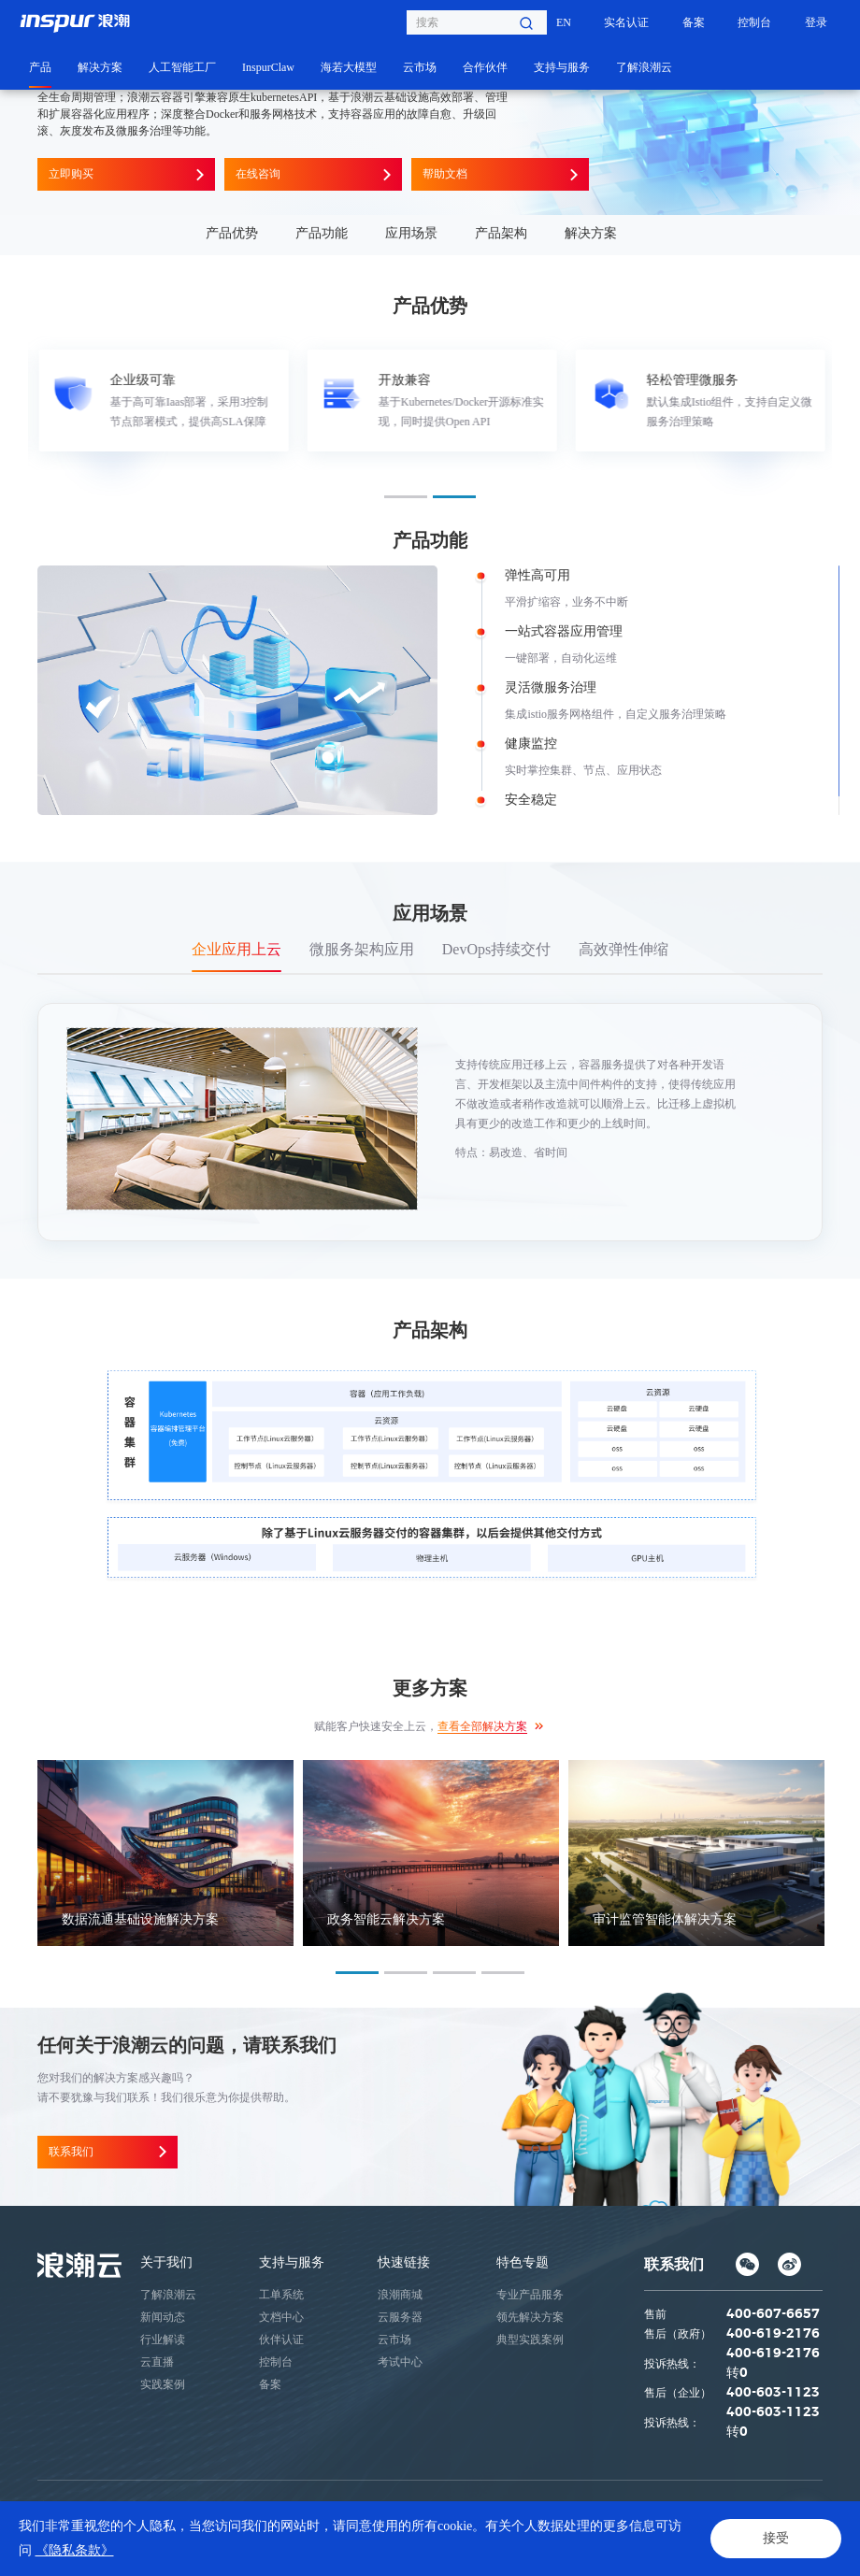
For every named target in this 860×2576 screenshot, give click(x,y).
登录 (816, 22)
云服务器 (400, 2317)
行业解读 (162, 2339)
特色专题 (522, 2262)
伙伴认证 (281, 2339)
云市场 (420, 67)
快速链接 (404, 2262)
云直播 (157, 2361)
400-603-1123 (773, 2392)
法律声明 (118, 2548)
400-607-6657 (773, 2314)
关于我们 (166, 2262)
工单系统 (281, 2294)
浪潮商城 (400, 2294)
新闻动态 (162, 2317)
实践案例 (162, 2384)
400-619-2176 (773, 2333)
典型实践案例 (530, 2339)
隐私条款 (59, 2548)
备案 (693, 22)
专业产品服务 (530, 2294)
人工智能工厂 (182, 67)
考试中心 (400, 2361)
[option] (162, 400)
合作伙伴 (485, 67)
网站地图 (177, 2548)
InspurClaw (268, 67)
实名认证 (626, 22)
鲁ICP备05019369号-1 (628, 2506)
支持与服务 (562, 67)
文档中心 (281, 2317)
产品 (40, 67)
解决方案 (100, 67)
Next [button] (822, 400)
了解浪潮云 (644, 67)
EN (563, 22)
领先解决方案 (530, 2317)
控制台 (754, 22)
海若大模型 (349, 67)
